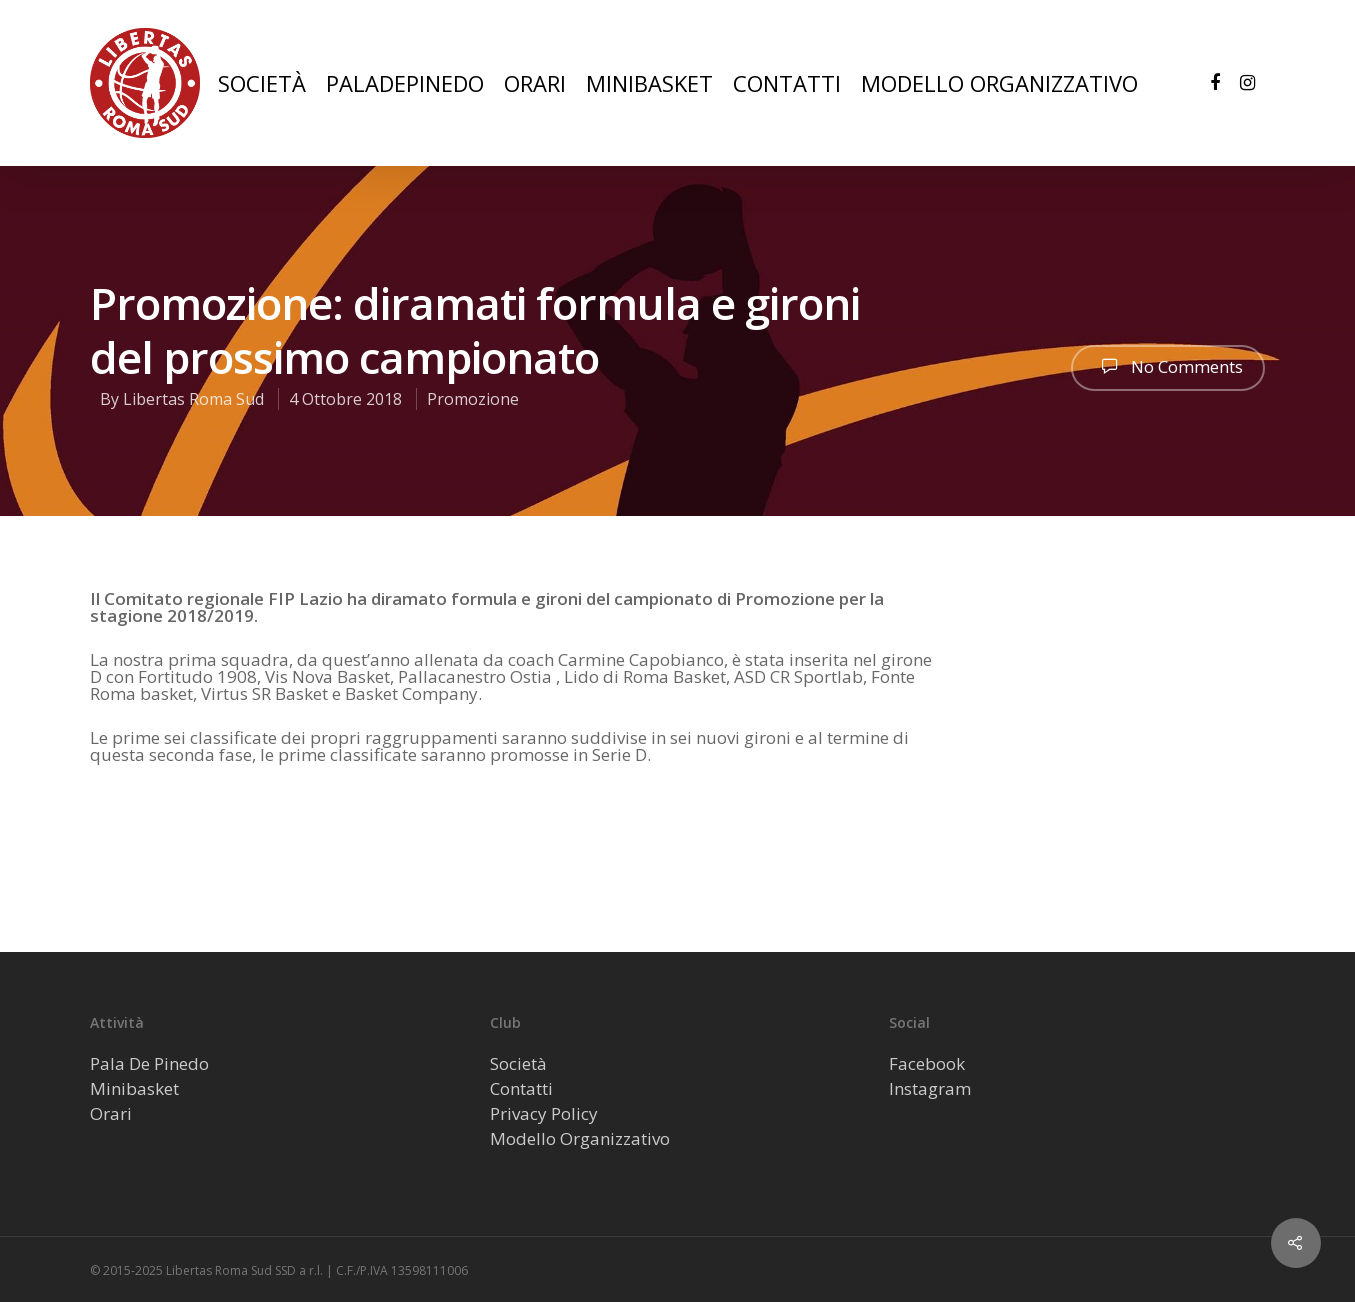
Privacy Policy (544, 1113)
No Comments (1168, 366)
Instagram (930, 1088)
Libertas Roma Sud (193, 399)
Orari (111, 1113)
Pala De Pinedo (149, 1063)
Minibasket (134, 1088)
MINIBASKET (649, 83)
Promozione (473, 399)
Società (518, 1063)
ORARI (535, 83)
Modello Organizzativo (580, 1138)
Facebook (927, 1063)
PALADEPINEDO (405, 83)
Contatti (521, 1088)
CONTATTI (787, 83)
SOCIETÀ (262, 83)
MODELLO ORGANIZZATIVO (999, 83)
